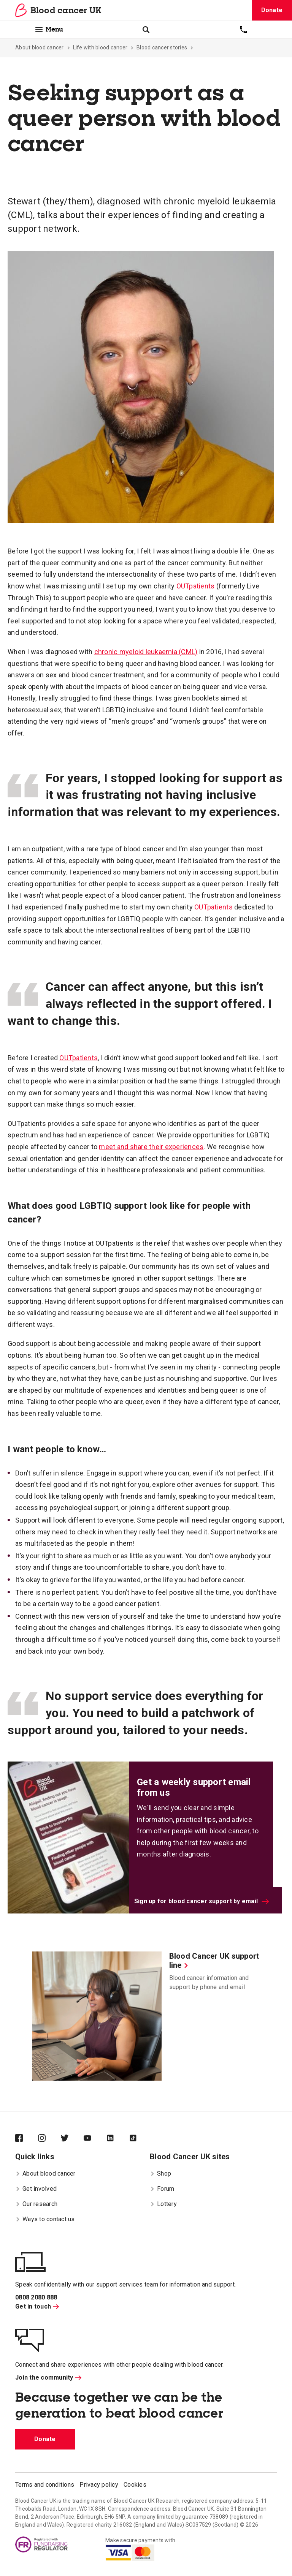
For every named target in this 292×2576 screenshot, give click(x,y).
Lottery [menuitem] (163, 2204)
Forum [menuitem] (162, 2188)
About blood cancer (39, 47)
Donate (272, 10)
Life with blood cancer (100, 47)
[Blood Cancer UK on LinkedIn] (117, 2138)
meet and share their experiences (151, 1147)
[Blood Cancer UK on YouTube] (95, 2138)
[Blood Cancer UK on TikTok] (140, 2138)
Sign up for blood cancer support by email (201, 1901)
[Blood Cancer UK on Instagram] (49, 2138)
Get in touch (37, 2306)
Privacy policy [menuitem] (98, 2484)
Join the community (48, 2377)
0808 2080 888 (36, 2297)
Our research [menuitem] (36, 2204)
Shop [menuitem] (160, 2173)
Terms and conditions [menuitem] (44, 2484)
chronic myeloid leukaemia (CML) (146, 652)
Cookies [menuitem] (135, 2484)
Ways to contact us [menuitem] (45, 2219)
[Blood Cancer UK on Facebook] (26, 2138)
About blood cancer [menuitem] (45, 2173)
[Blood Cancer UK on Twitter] (72, 2138)
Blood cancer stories (161, 47)
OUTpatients (195, 586)
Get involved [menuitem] (36, 2188)
